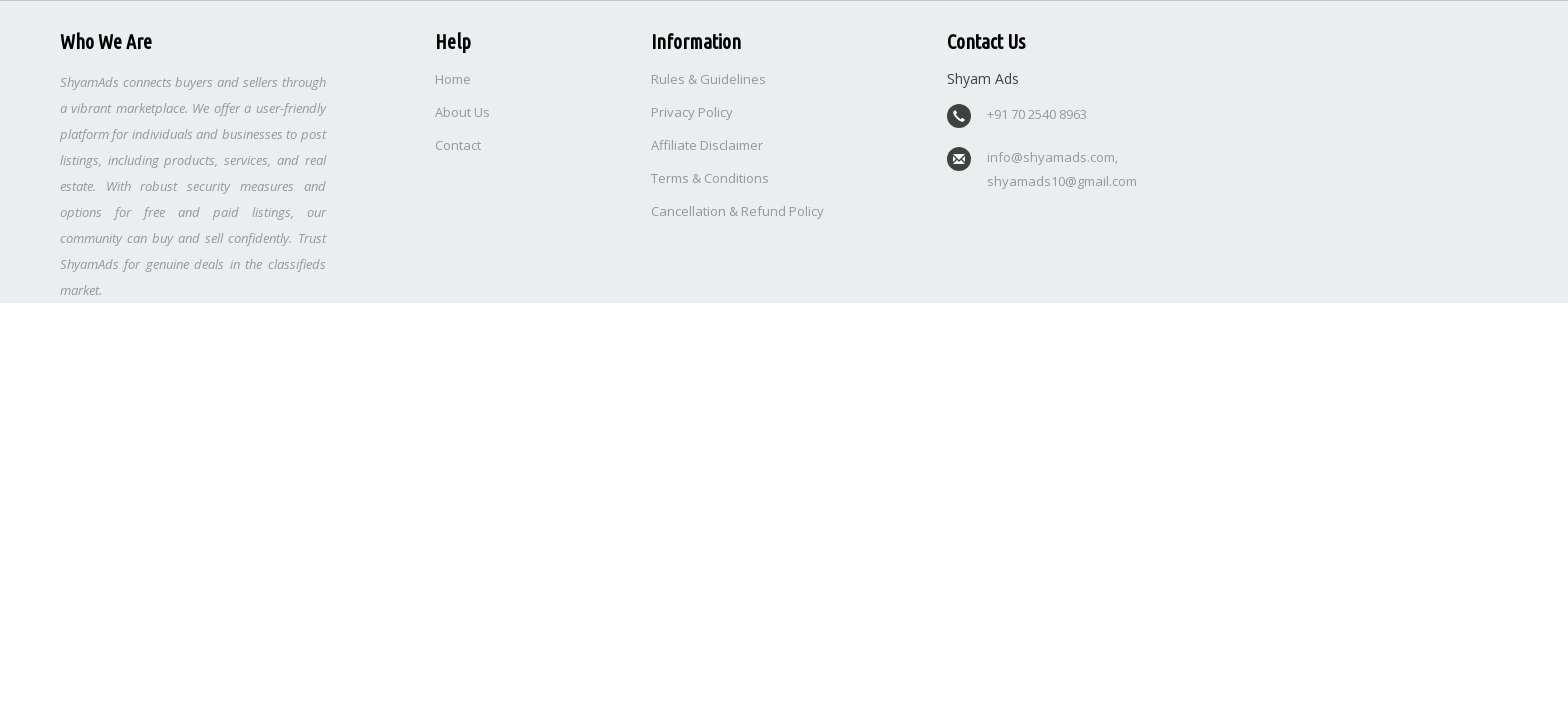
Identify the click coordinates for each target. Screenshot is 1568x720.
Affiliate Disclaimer (707, 145)
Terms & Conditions (710, 178)
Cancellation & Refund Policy (737, 211)
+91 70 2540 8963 (1037, 114)
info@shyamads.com (1051, 157)
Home (453, 79)
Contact (458, 145)
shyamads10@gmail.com (1062, 181)
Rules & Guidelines (708, 79)
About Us (462, 112)
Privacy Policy (692, 112)
